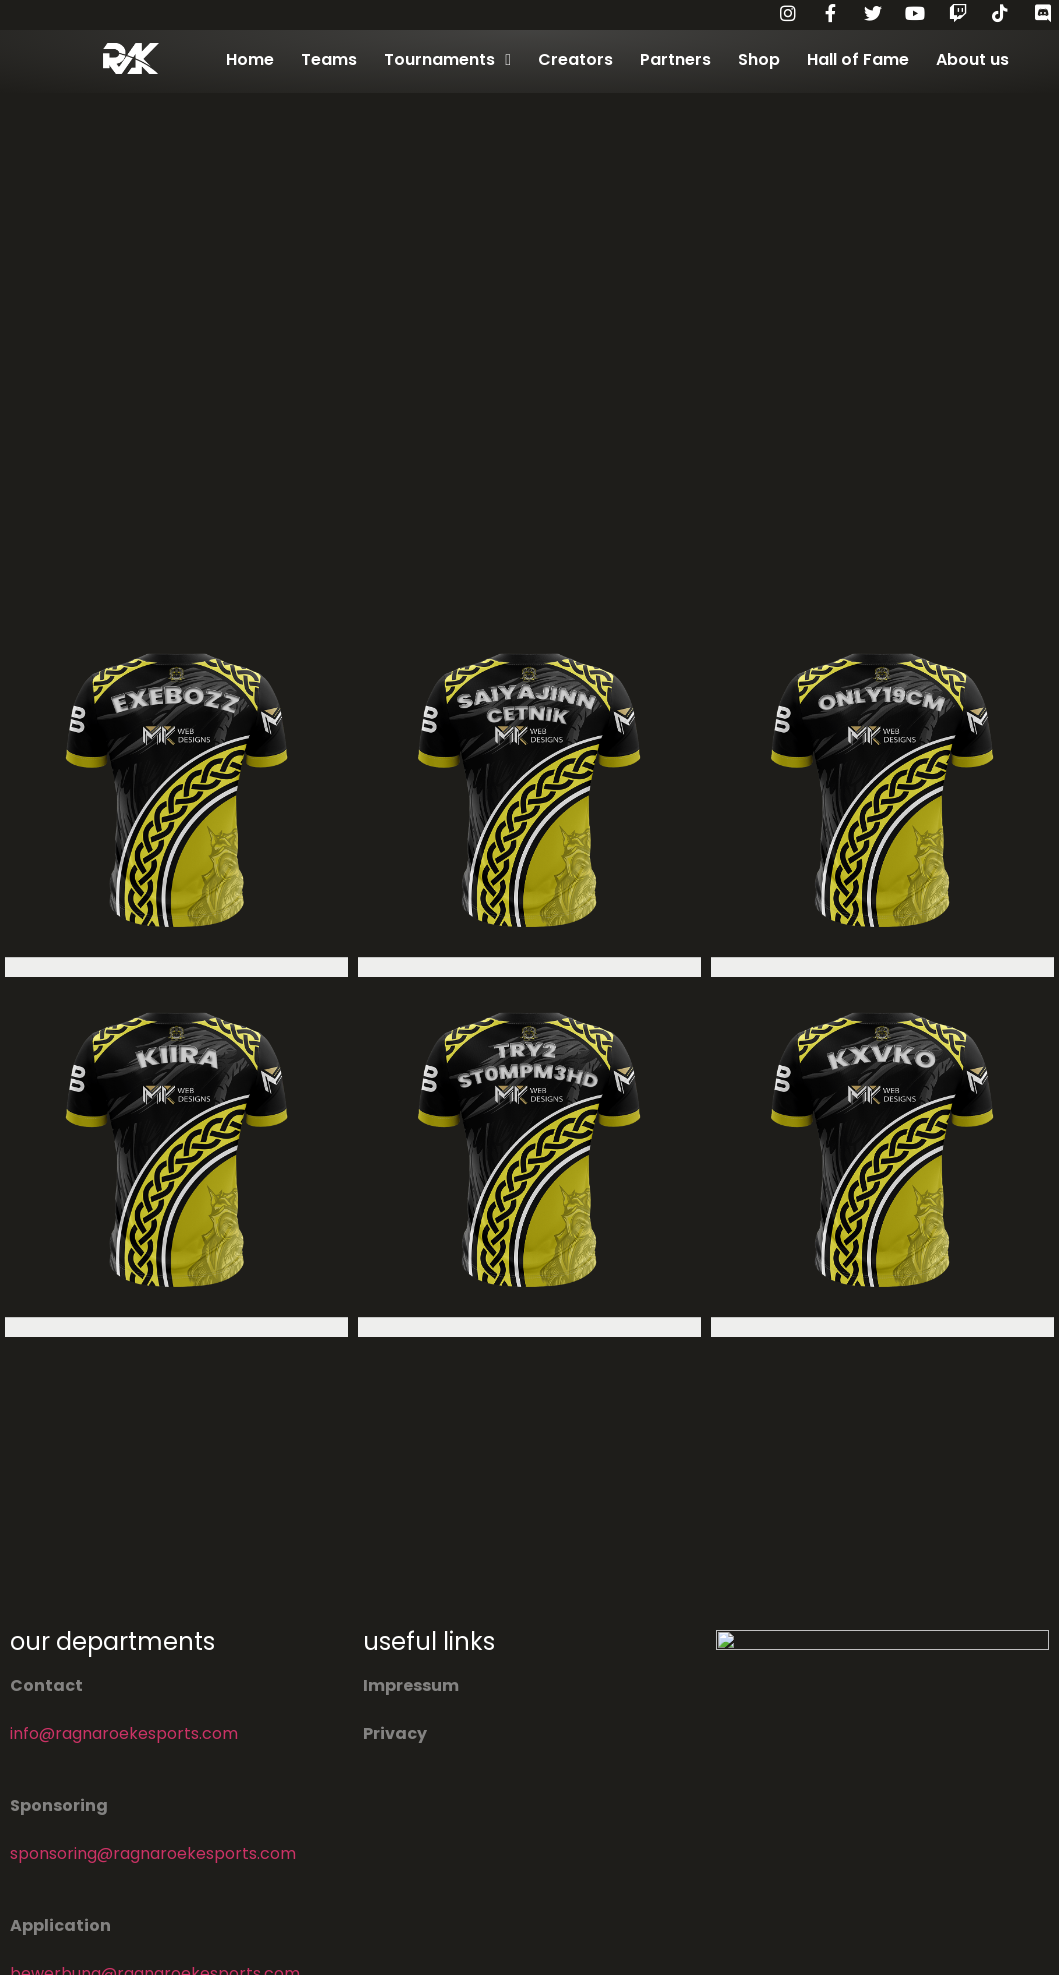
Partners (675, 59)
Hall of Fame (858, 59)
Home (250, 59)
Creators (575, 59)
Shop (759, 59)
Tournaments (447, 60)
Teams (329, 59)
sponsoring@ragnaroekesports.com (153, 1853)
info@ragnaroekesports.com (124, 1733)
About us (972, 59)
